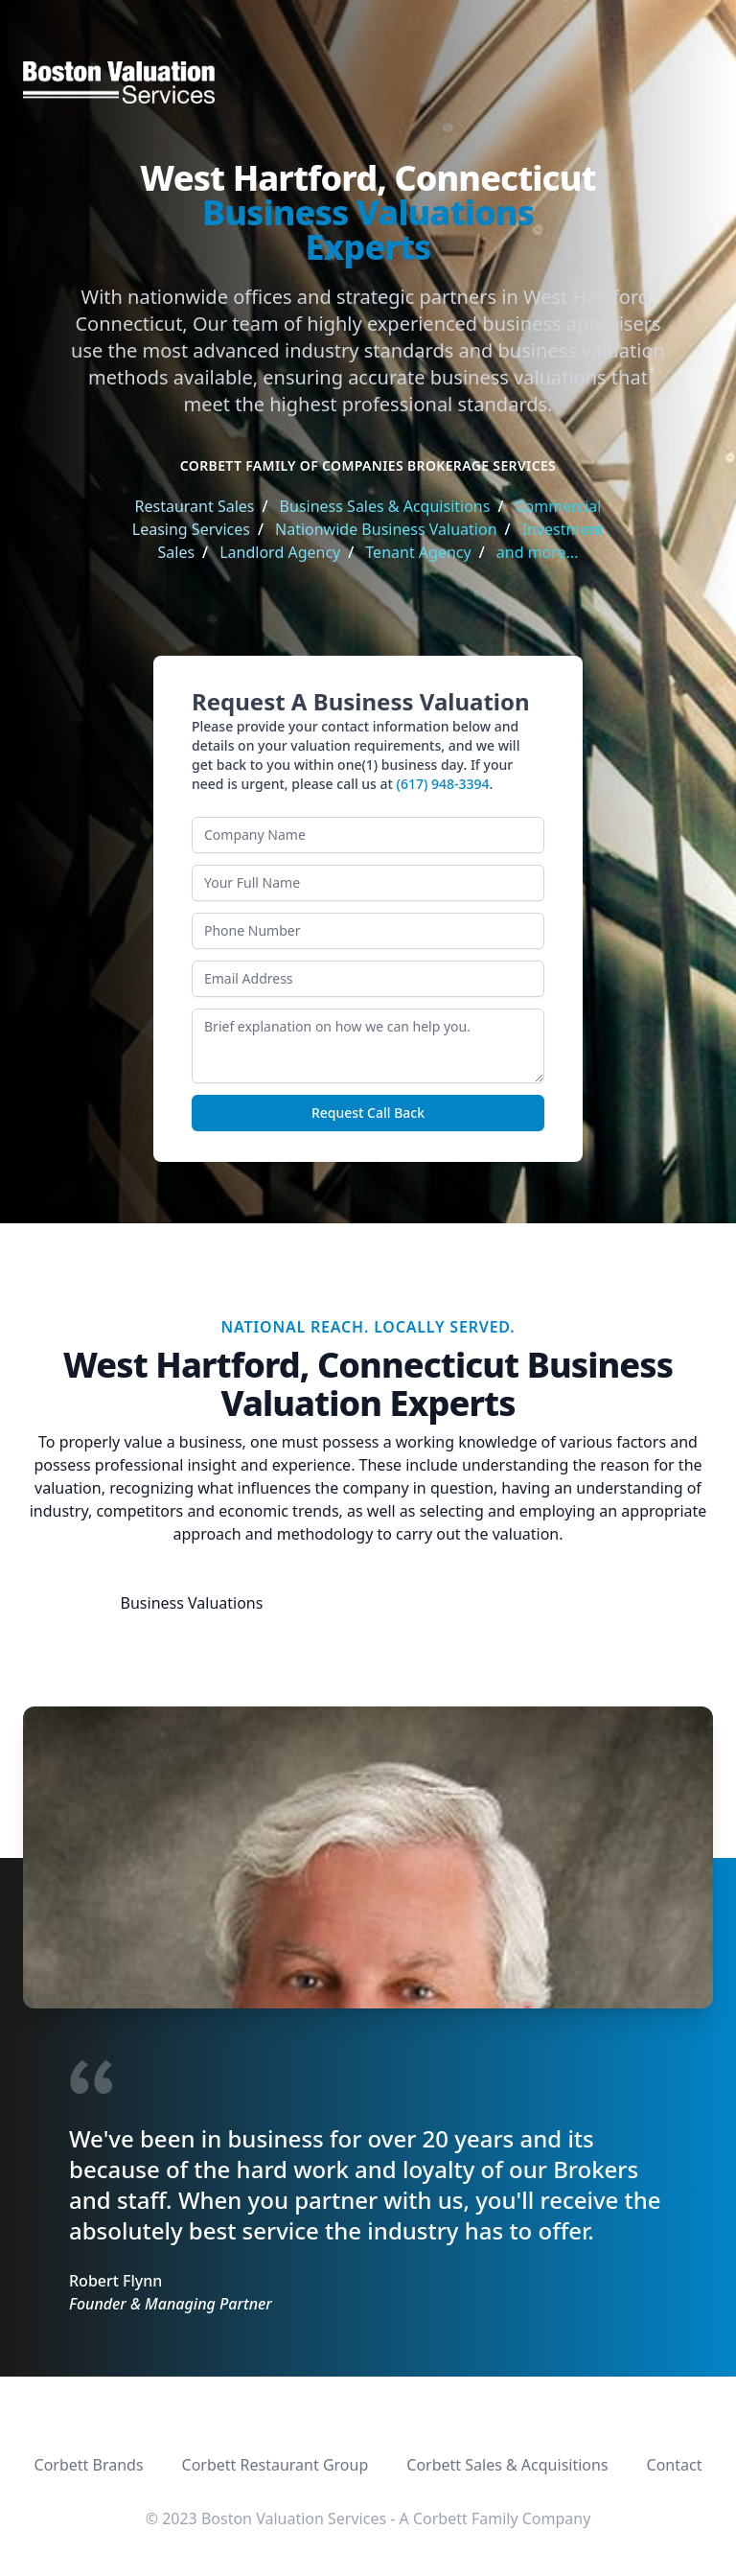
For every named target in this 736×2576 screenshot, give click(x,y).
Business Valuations (192, 1602)
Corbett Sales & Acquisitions (507, 2464)
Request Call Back (368, 1112)
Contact (674, 2464)
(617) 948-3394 (443, 784)
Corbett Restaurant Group (275, 2464)
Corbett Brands (89, 2464)
